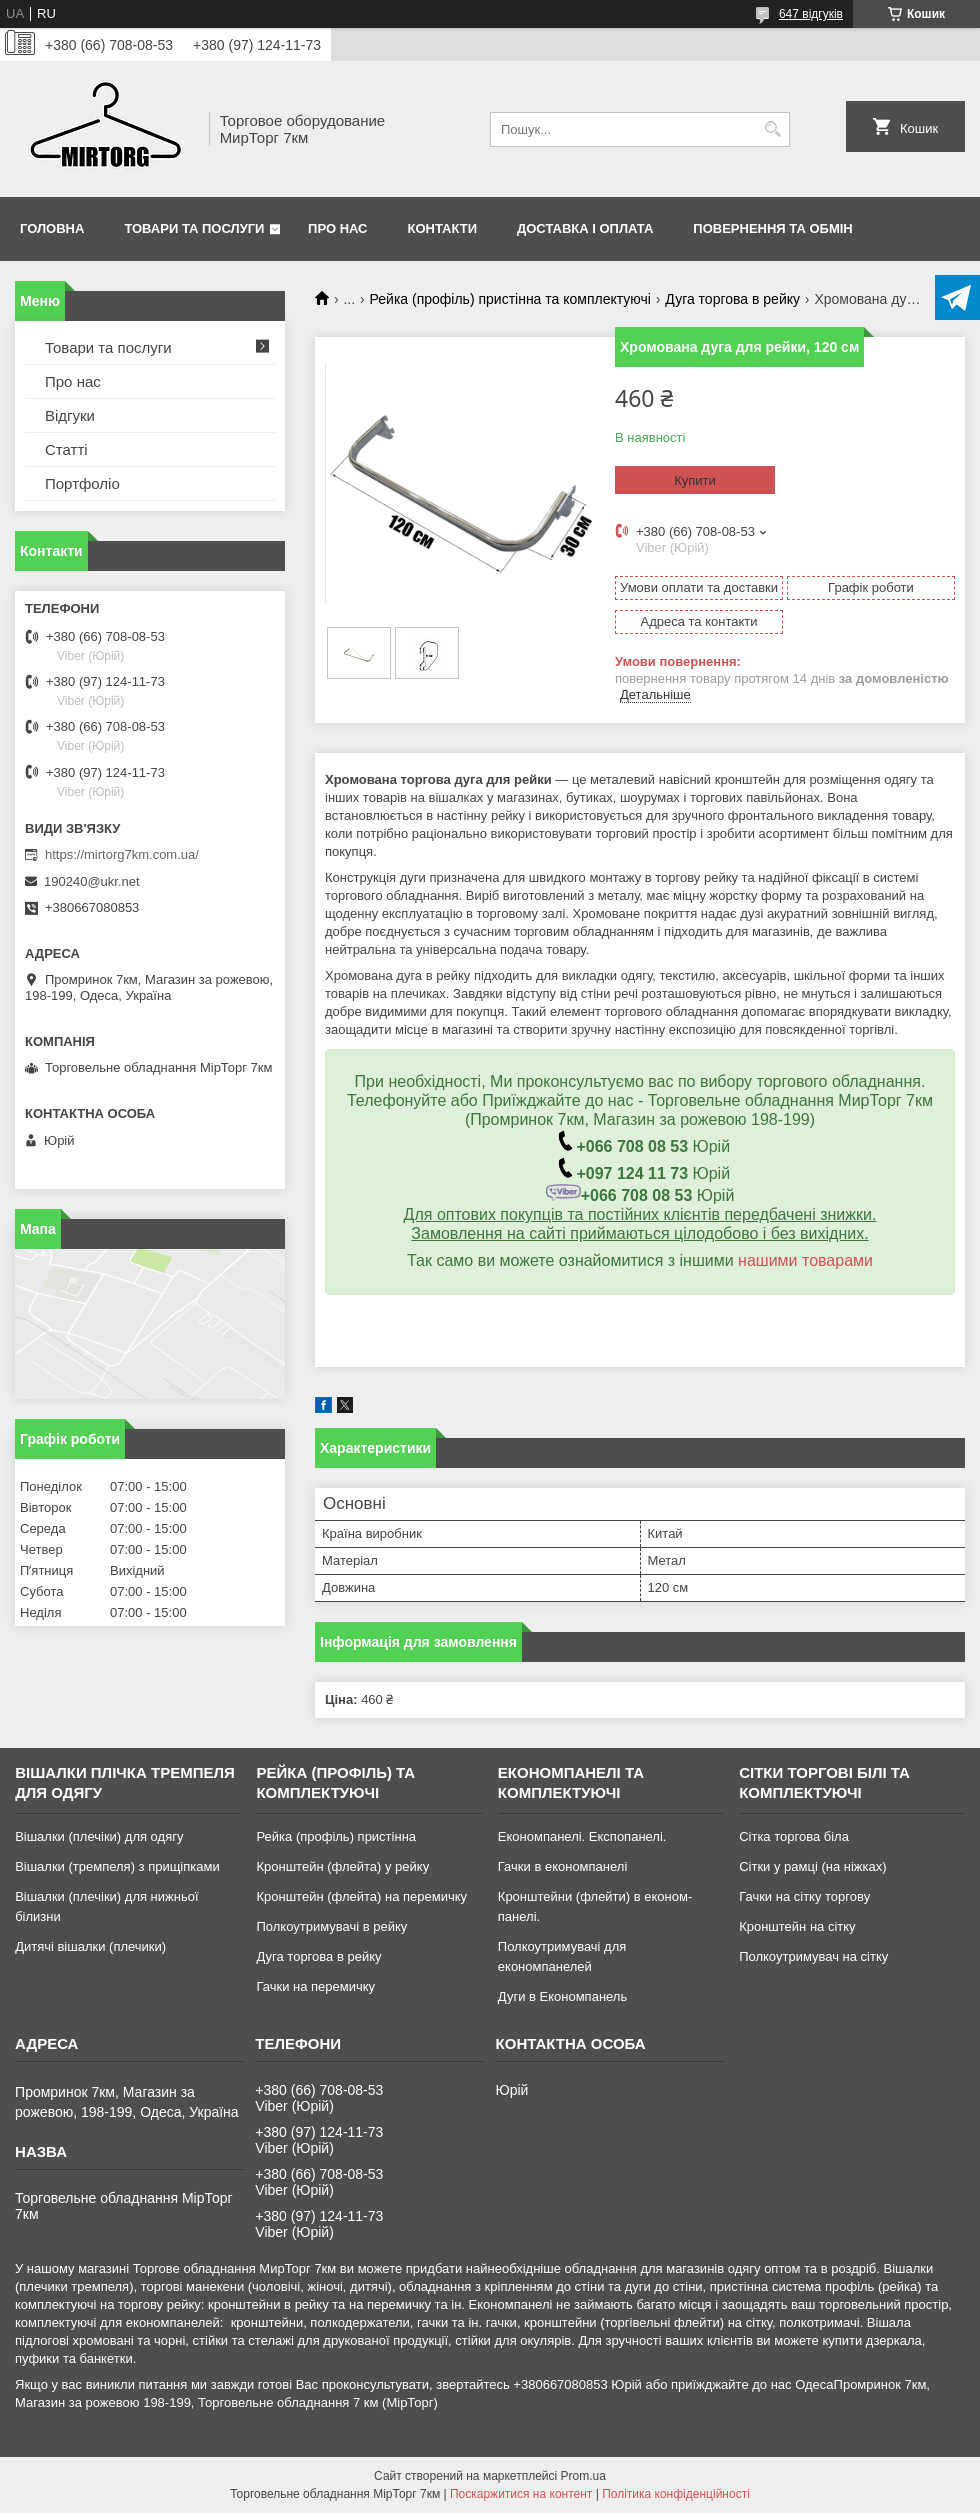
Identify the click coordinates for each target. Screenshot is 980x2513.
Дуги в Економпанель (562, 1996)
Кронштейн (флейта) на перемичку (361, 1896)
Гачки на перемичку (315, 1986)
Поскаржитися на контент (521, 2494)
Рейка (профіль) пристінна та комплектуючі (510, 299)
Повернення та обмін (772, 228)
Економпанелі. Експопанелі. (582, 1836)
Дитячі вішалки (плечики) (90, 1946)
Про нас (337, 228)
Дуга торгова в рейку (732, 299)
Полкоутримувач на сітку (813, 1956)
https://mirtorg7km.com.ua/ (122, 854)
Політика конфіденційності (676, 2494)
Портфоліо (82, 483)
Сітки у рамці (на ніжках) (812, 1866)
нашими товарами (805, 1260)
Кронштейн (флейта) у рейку (342, 1866)
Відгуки (70, 415)
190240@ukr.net (92, 881)
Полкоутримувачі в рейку (331, 1926)
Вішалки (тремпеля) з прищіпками (117, 1866)
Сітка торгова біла (794, 1836)
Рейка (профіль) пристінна (336, 1836)
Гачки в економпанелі (562, 1866)
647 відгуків (811, 14)
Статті (66, 449)
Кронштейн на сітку (797, 1926)
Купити (695, 480)
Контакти (443, 228)
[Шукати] (772, 129)
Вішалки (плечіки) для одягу (99, 1836)
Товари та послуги (194, 228)
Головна (52, 228)
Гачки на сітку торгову (804, 1896)
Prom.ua (583, 2476)
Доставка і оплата (585, 228)
